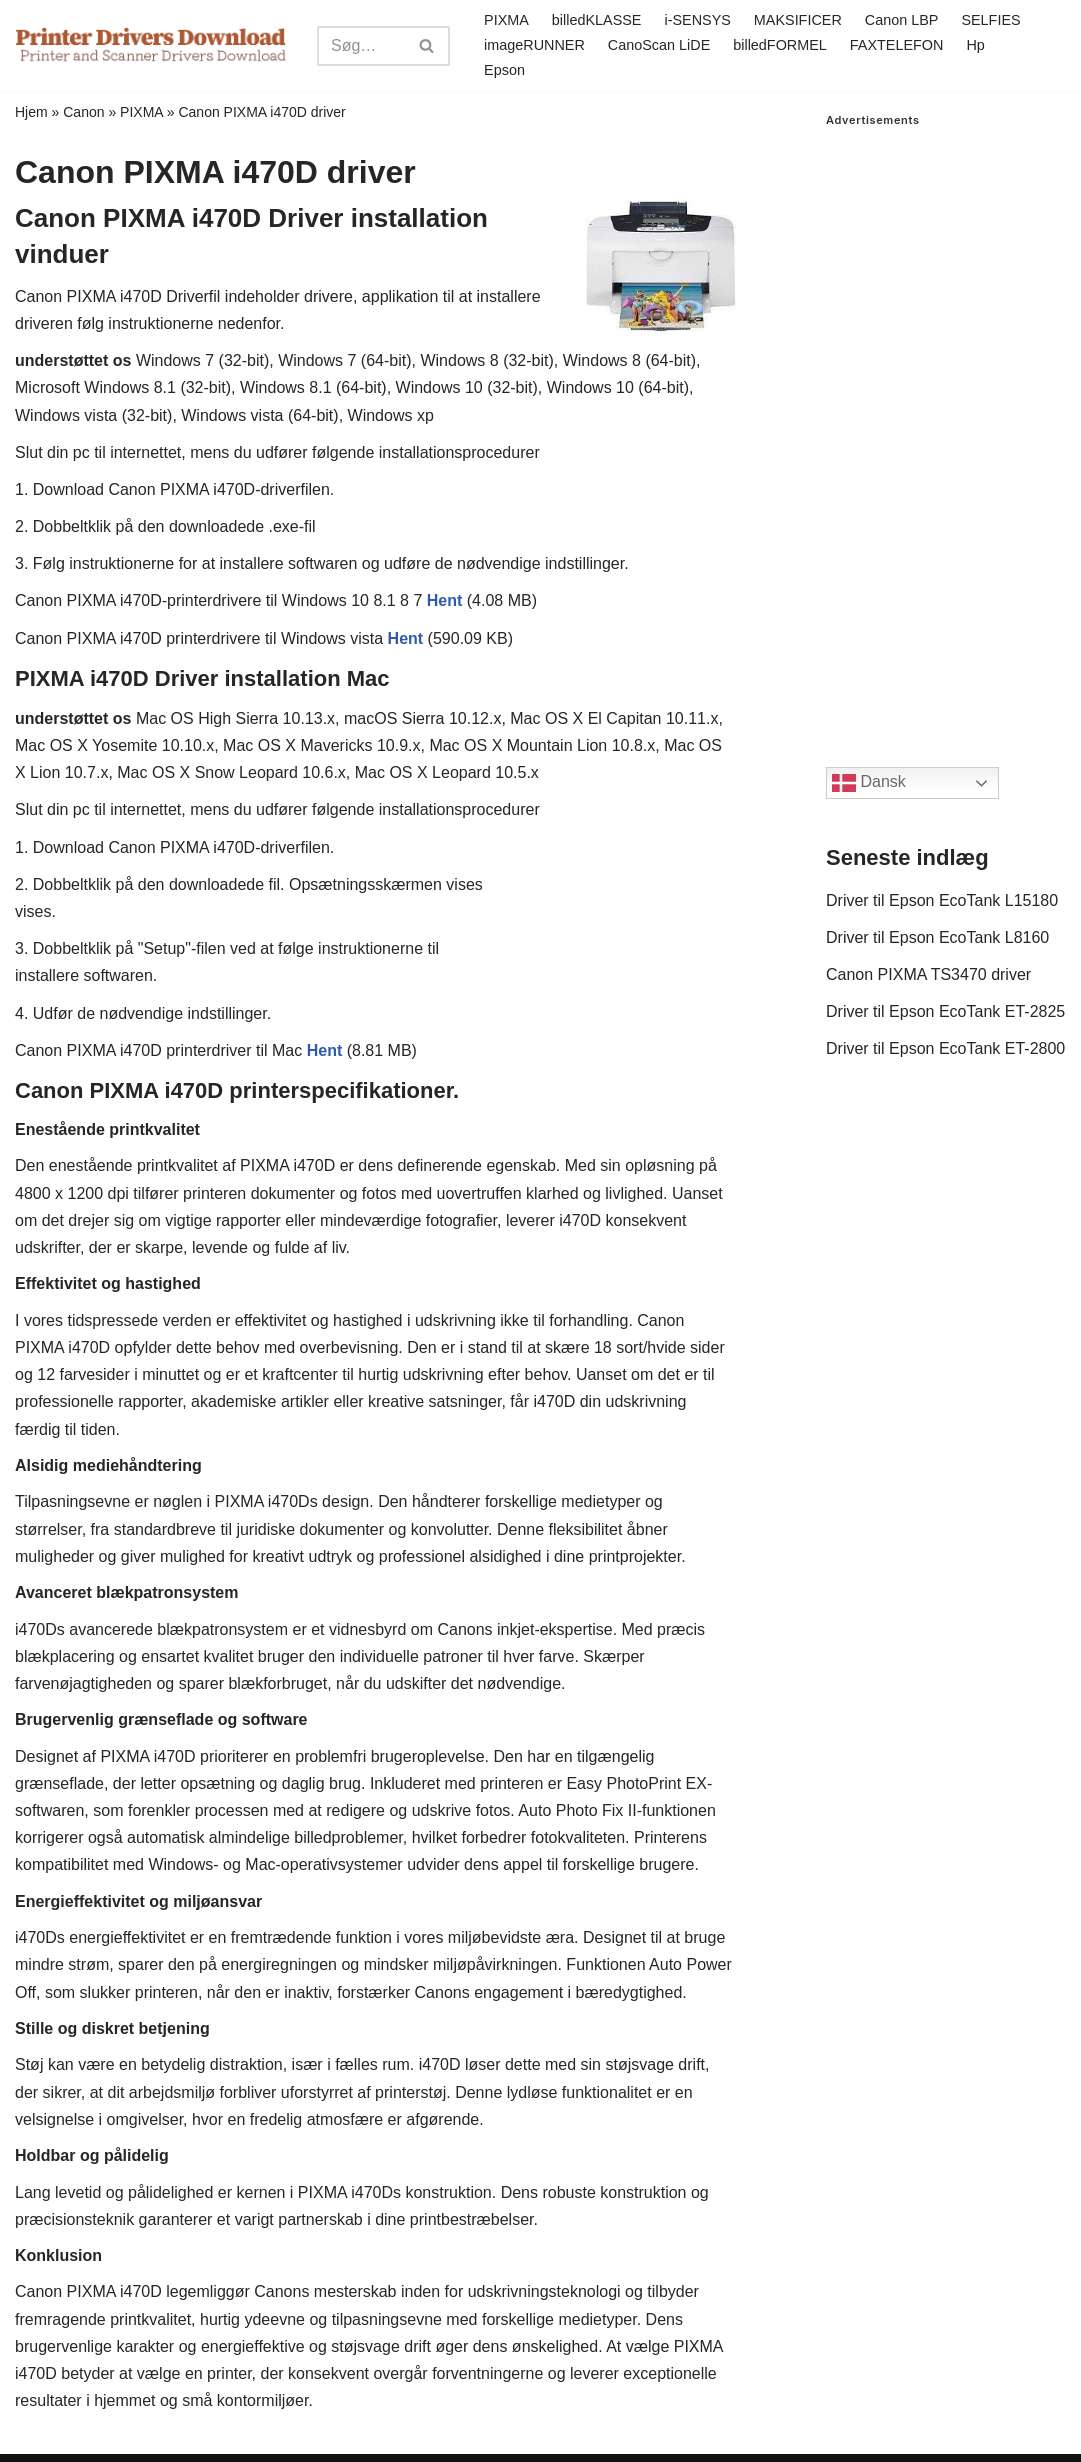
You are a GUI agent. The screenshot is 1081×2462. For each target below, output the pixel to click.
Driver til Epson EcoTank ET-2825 (945, 1011)
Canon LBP (902, 20)
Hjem (31, 112)
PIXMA (506, 20)
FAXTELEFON (897, 45)
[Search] (361, 46)
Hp (975, 45)
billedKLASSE (597, 20)
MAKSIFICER (798, 20)
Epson (504, 70)
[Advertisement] (946, 427)
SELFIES (990, 20)
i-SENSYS (697, 20)
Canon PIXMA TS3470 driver (928, 974)
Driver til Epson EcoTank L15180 (942, 900)
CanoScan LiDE (659, 45)
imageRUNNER (534, 45)
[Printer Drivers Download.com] (151, 45)
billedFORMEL (780, 45)
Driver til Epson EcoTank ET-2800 (945, 1048)
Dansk (869, 783)
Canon (83, 112)
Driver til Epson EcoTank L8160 (937, 937)
